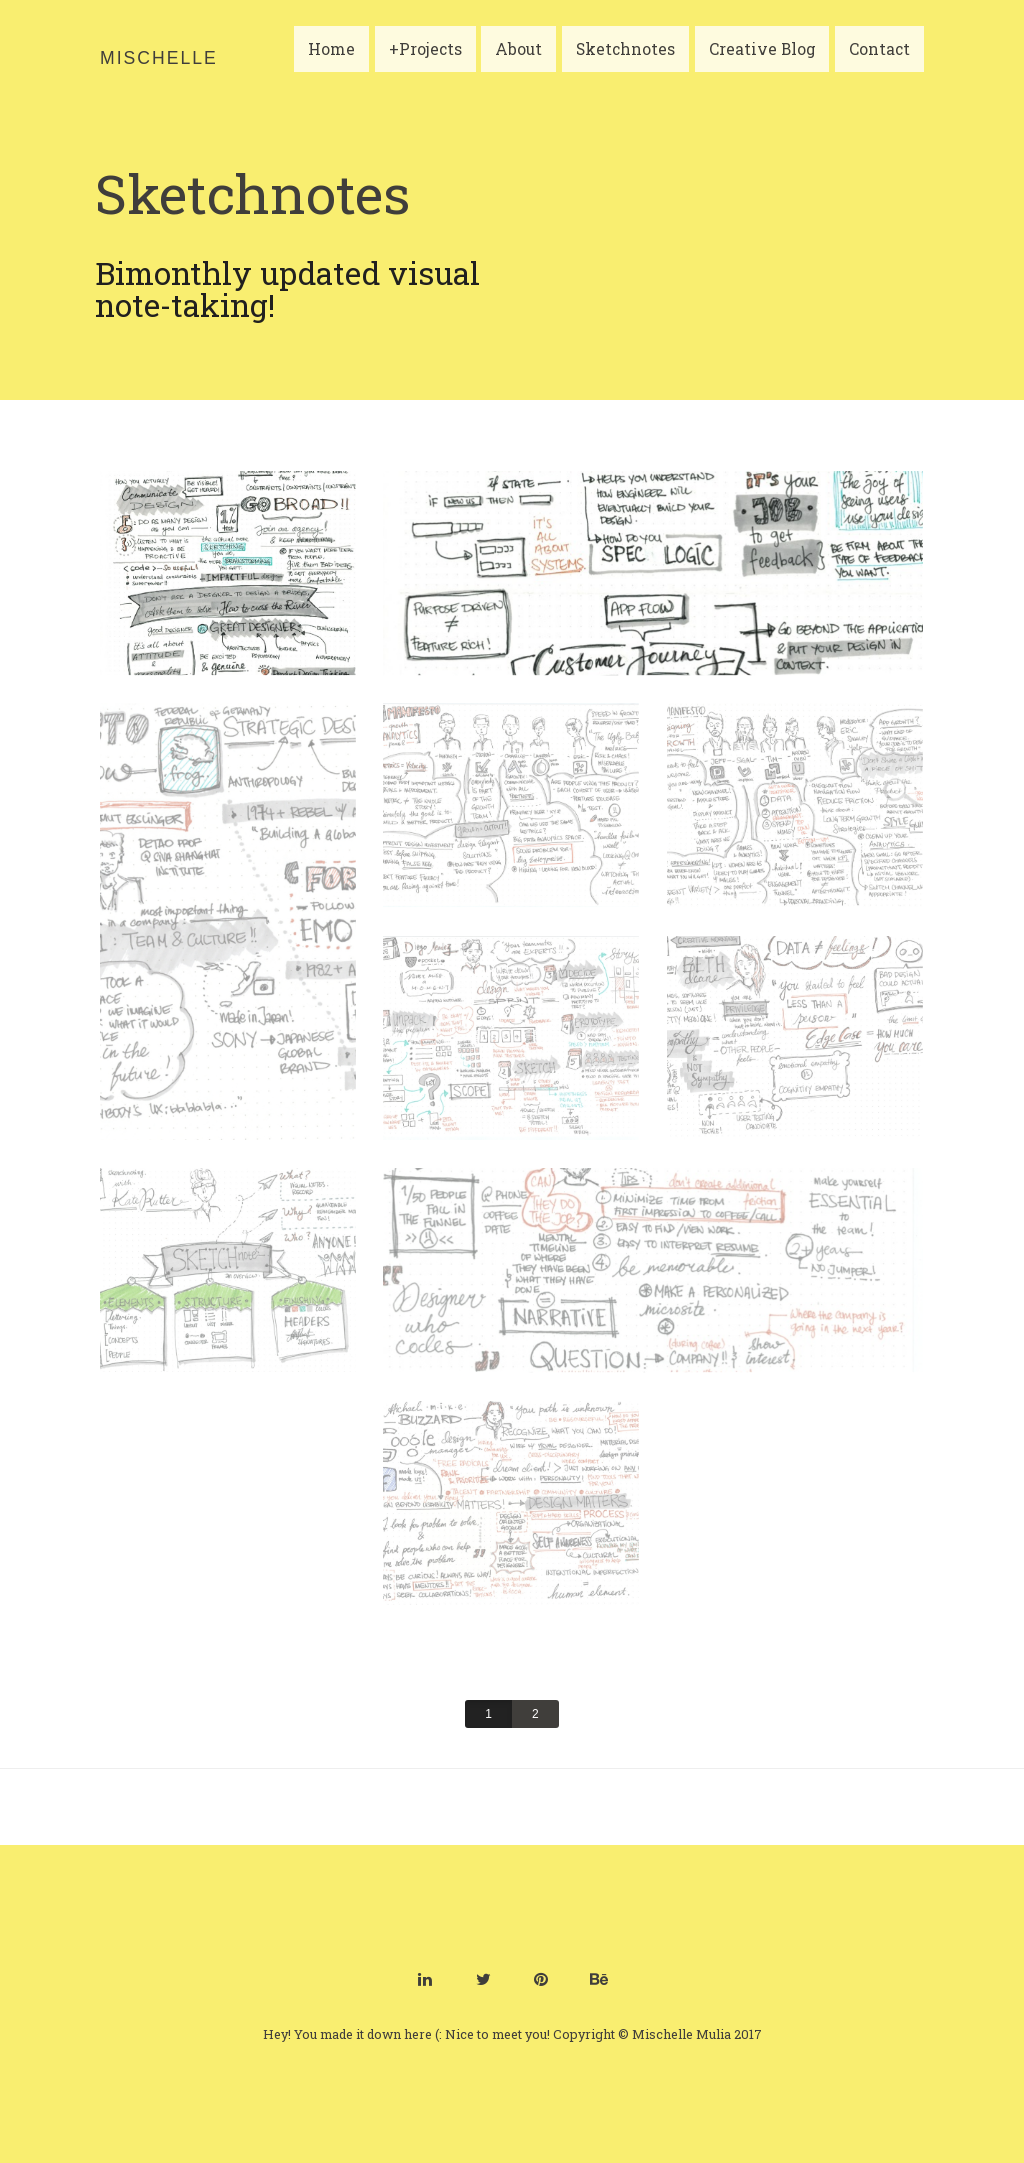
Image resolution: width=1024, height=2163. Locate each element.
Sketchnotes (629, 63)
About (522, 63)
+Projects (429, 63)
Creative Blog (765, 63)
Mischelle (159, 58)
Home (335, 63)
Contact (883, 63)
